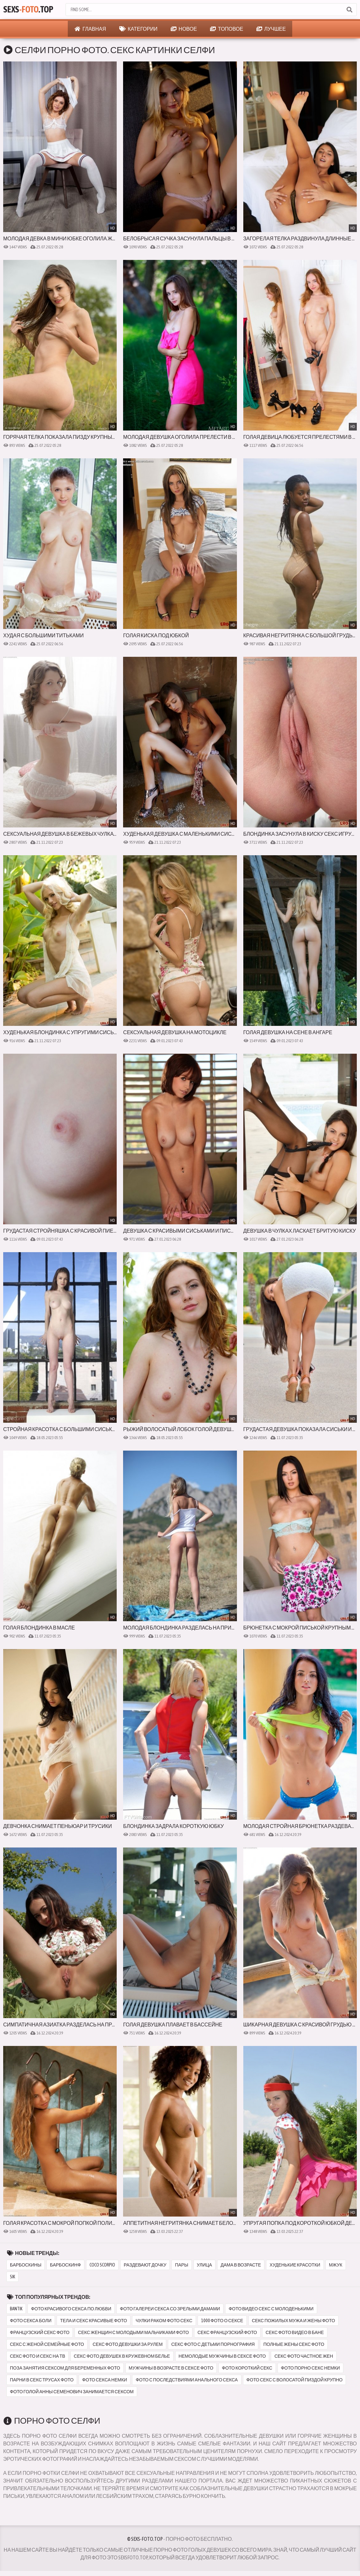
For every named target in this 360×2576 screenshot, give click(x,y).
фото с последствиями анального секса (187, 2379)
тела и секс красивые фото (93, 2320)
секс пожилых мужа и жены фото (293, 2320)
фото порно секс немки (310, 2368)
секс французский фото (227, 2332)
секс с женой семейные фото (47, 2344)
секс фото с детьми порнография (213, 2344)
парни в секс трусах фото (42, 2379)
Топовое (226, 29)
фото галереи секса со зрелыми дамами (170, 2308)
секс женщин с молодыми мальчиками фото (133, 2332)
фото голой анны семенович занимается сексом (72, 2391)
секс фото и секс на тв (37, 2356)
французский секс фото (39, 2332)
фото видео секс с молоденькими (271, 2308)
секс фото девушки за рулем (128, 2344)
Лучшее (271, 29)
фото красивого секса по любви (71, 2308)
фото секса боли (30, 2320)
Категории (138, 29)
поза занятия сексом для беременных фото (65, 2368)
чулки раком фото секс (164, 2320)
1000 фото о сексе (222, 2320)
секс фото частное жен (303, 2356)
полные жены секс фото (294, 2344)
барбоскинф (65, 2264)
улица (204, 2264)
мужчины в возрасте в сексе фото (171, 2368)
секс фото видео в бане (295, 2332)
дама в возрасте (241, 2264)
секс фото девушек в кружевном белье (122, 2356)
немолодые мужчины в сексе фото (222, 2356)
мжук (335, 2264)
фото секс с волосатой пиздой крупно (295, 2379)
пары (181, 2264)
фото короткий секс (247, 2368)
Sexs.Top (28, 9)
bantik (16, 2308)
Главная (90, 29)
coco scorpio (102, 2264)
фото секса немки (104, 2379)
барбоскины (25, 2264)
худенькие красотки (295, 2264)
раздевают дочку (145, 2264)
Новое (184, 29)
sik (12, 2276)
